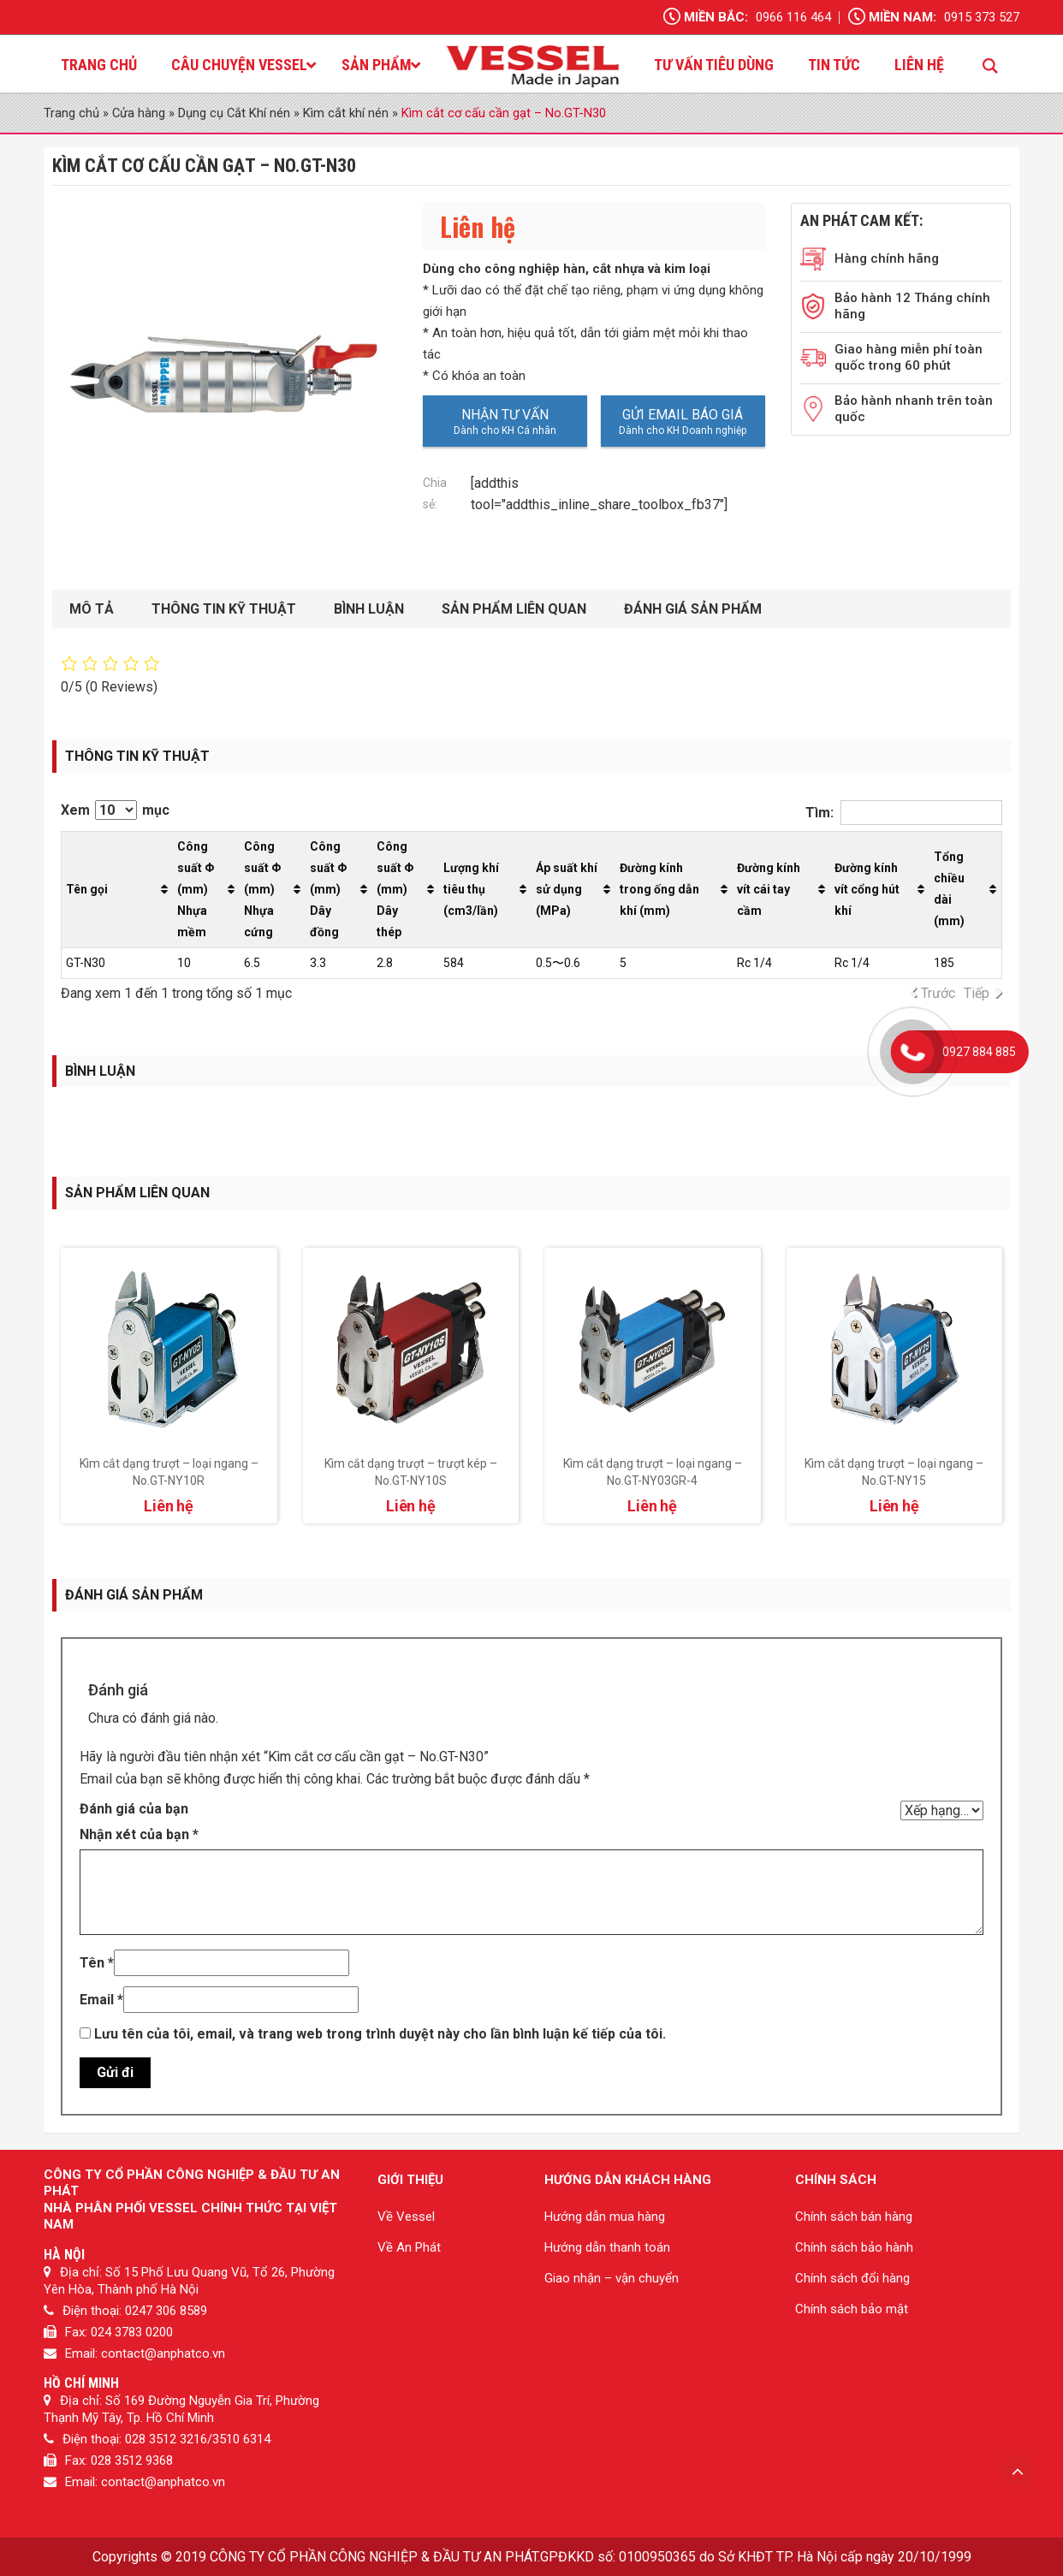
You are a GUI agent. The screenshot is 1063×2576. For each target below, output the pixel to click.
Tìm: (903, 812)
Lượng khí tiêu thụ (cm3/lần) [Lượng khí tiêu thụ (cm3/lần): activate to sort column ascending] (471, 889)
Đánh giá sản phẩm (693, 609)
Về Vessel (406, 2216)
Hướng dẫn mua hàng (604, 2216)
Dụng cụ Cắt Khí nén (234, 113)
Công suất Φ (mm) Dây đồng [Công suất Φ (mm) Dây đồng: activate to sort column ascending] (328, 889)
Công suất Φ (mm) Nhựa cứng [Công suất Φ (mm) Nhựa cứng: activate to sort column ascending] (262, 889)
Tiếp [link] (976, 993)
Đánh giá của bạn (134, 1809)
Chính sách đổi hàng (852, 2278)
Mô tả (91, 609)
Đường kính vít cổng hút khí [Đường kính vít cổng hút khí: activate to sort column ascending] (867, 889)
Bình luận (369, 609)
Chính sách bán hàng (853, 2216)
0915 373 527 (981, 17)
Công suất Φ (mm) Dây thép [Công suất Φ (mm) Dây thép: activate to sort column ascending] (395, 889)
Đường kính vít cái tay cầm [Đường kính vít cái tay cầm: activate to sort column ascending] (768, 889)
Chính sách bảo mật (851, 2309)
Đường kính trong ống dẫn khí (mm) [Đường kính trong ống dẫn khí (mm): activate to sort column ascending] (659, 889)
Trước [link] (938, 993)
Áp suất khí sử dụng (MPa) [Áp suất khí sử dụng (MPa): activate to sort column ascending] (566, 889)
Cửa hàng (138, 113)
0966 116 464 (793, 17)
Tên (97, 1963)
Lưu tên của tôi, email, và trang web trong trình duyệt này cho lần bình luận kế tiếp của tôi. (380, 2034)
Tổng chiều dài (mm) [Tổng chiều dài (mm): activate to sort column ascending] (949, 889)
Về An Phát (409, 2247)
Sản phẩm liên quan (514, 609)
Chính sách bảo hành (854, 2247)
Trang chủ (71, 113)
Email (101, 1999)
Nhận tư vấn (505, 415)
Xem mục (115, 810)
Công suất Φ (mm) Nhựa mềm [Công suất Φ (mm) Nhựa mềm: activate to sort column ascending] (195, 889)
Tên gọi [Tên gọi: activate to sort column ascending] (87, 889)
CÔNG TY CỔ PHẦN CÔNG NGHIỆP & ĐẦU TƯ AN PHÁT (373, 2557)
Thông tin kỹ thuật (223, 609)
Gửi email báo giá (682, 415)
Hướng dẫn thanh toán (607, 2247)
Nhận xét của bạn (139, 1834)
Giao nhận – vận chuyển (611, 2278)
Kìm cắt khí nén (346, 113)
